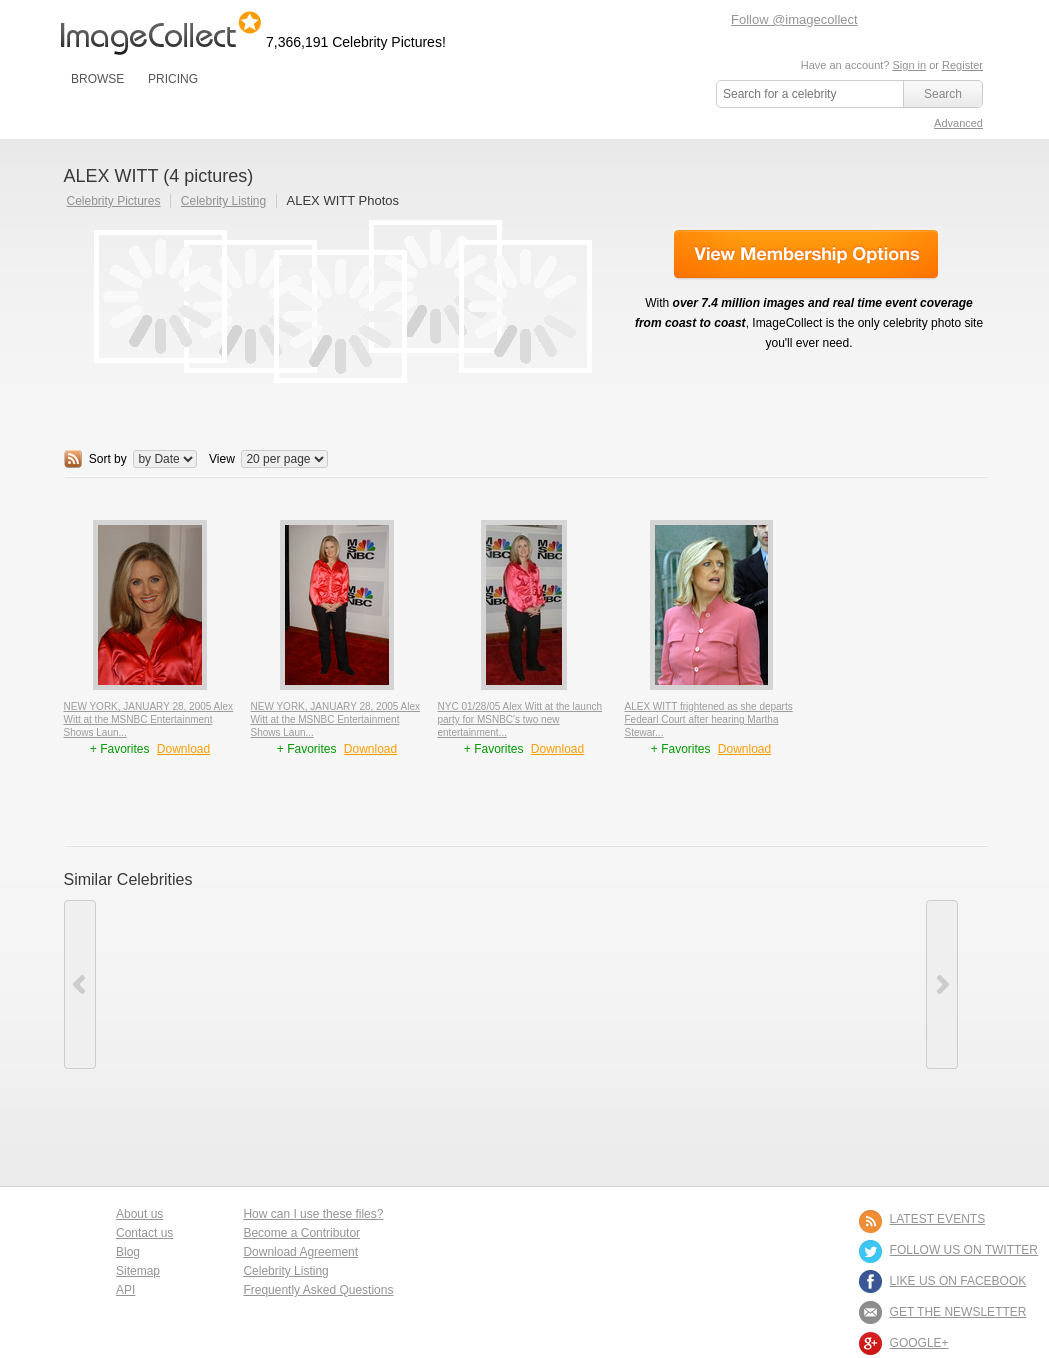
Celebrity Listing (223, 201)
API (125, 1290)
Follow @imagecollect (794, 19)
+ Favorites (121, 749)
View (222, 459)
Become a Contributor (301, 1233)
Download (183, 749)
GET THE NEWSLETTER (958, 1312)
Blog (128, 1252)
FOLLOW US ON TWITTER (964, 1250)
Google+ (919, 1343)
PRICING (173, 79)
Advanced (958, 123)
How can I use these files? (313, 1214)
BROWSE (97, 79)
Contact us (144, 1233)
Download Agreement (300, 1252)
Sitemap (138, 1271)
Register (962, 65)
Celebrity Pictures (114, 201)
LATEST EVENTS (938, 1219)
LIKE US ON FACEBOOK (958, 1281)
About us (139, 1214)
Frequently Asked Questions (318, 1290)
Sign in (909, 65)
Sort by (108, 459)
